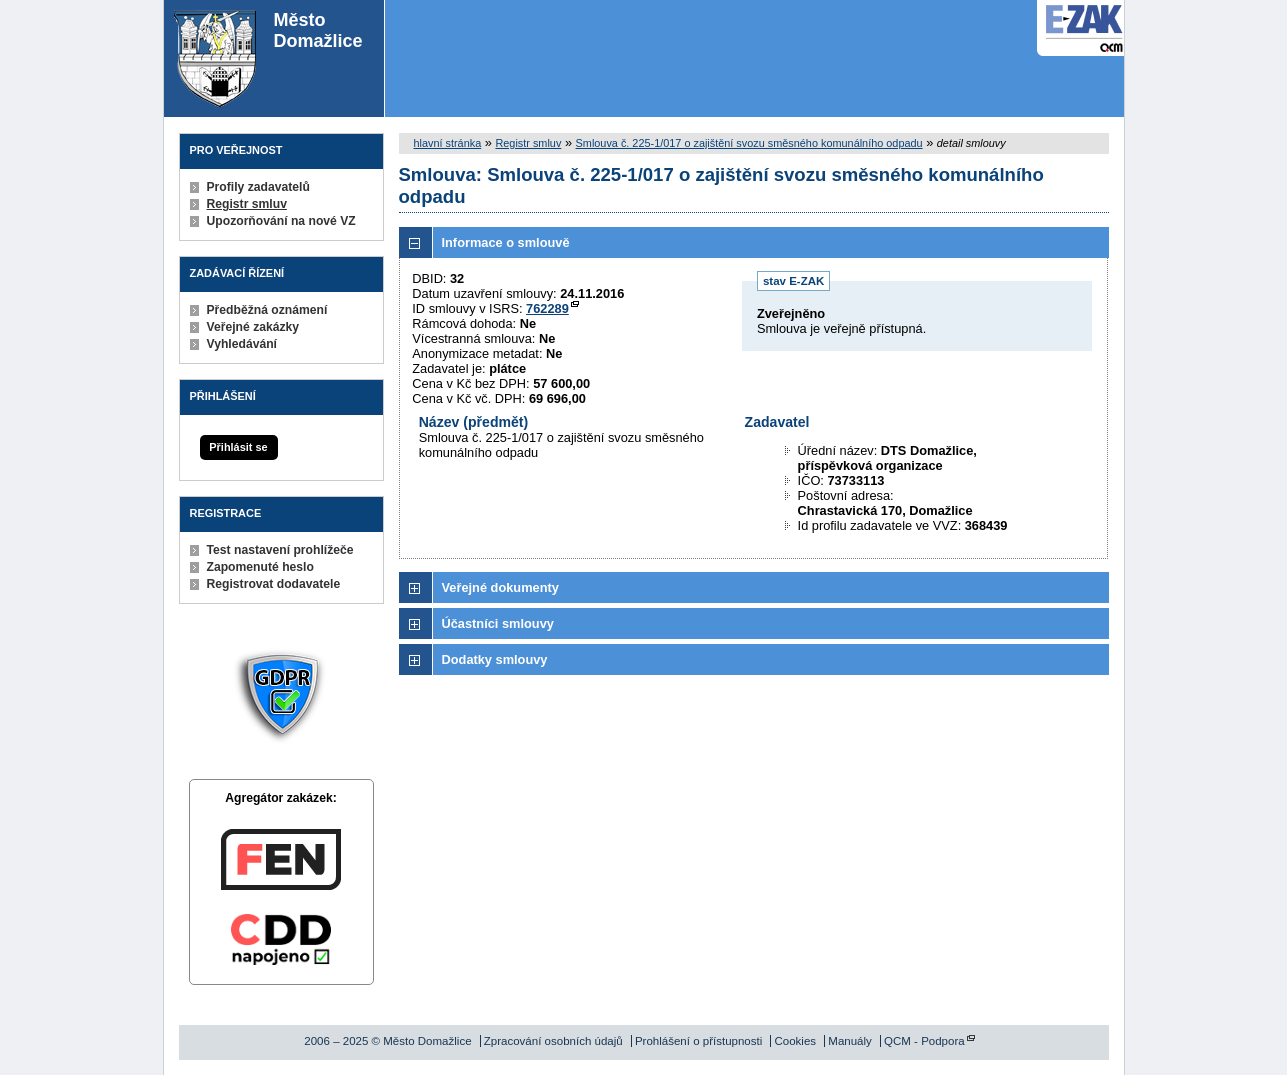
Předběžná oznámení (267, 310)
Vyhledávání (242, 344)
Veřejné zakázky (253, 327)
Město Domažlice (268, 58)
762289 (547, 308)
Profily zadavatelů (258, 187)
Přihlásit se (238, 447)
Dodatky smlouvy (495, 659)
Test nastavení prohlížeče (280, 550)
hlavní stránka (448, 143)
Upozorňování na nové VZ (281, 221)
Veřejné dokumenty (500, 587)
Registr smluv (247, 204)
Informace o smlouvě (506, 242)
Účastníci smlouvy (498, 623)
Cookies (795, 1041)
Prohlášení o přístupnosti (698, 1041)
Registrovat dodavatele (274, 584)
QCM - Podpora (924, 1041)
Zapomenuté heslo (260, 567)
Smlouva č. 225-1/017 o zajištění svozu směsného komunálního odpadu (749, 143)
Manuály (850, 1041)
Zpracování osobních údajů (553, 1041)
